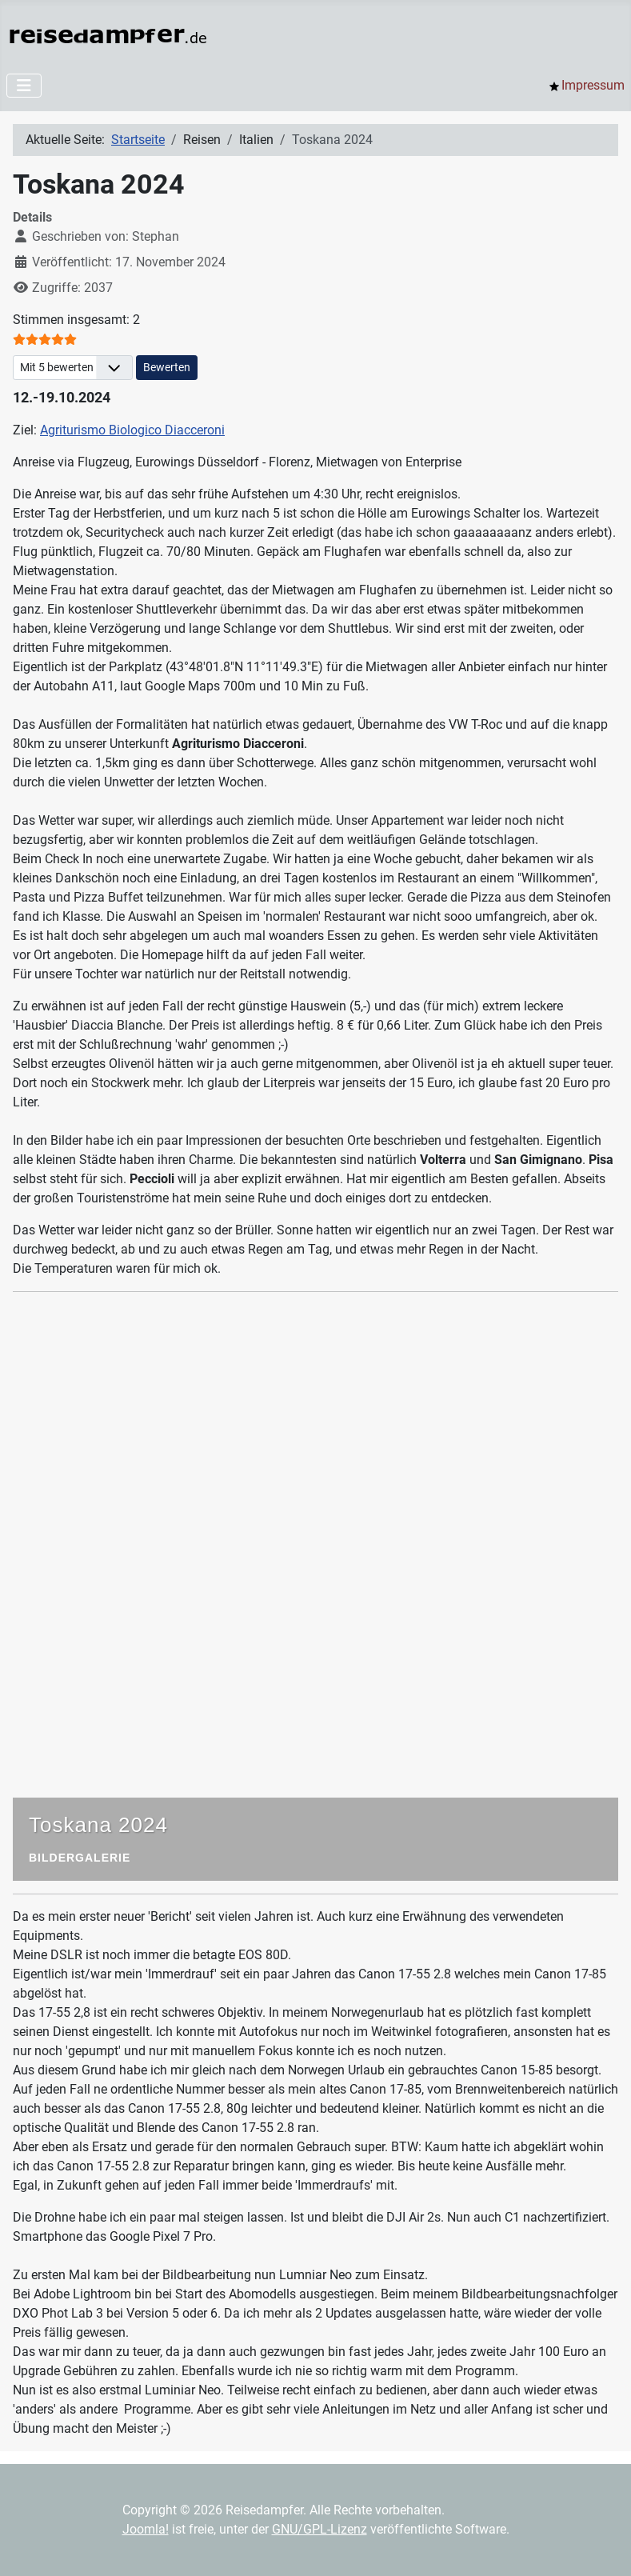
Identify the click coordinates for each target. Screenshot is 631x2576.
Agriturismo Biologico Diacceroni (132, 430)
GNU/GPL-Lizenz (319, 2529)
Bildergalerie (79, 1858)
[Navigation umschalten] (24, 86)
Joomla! (145, 2529)
